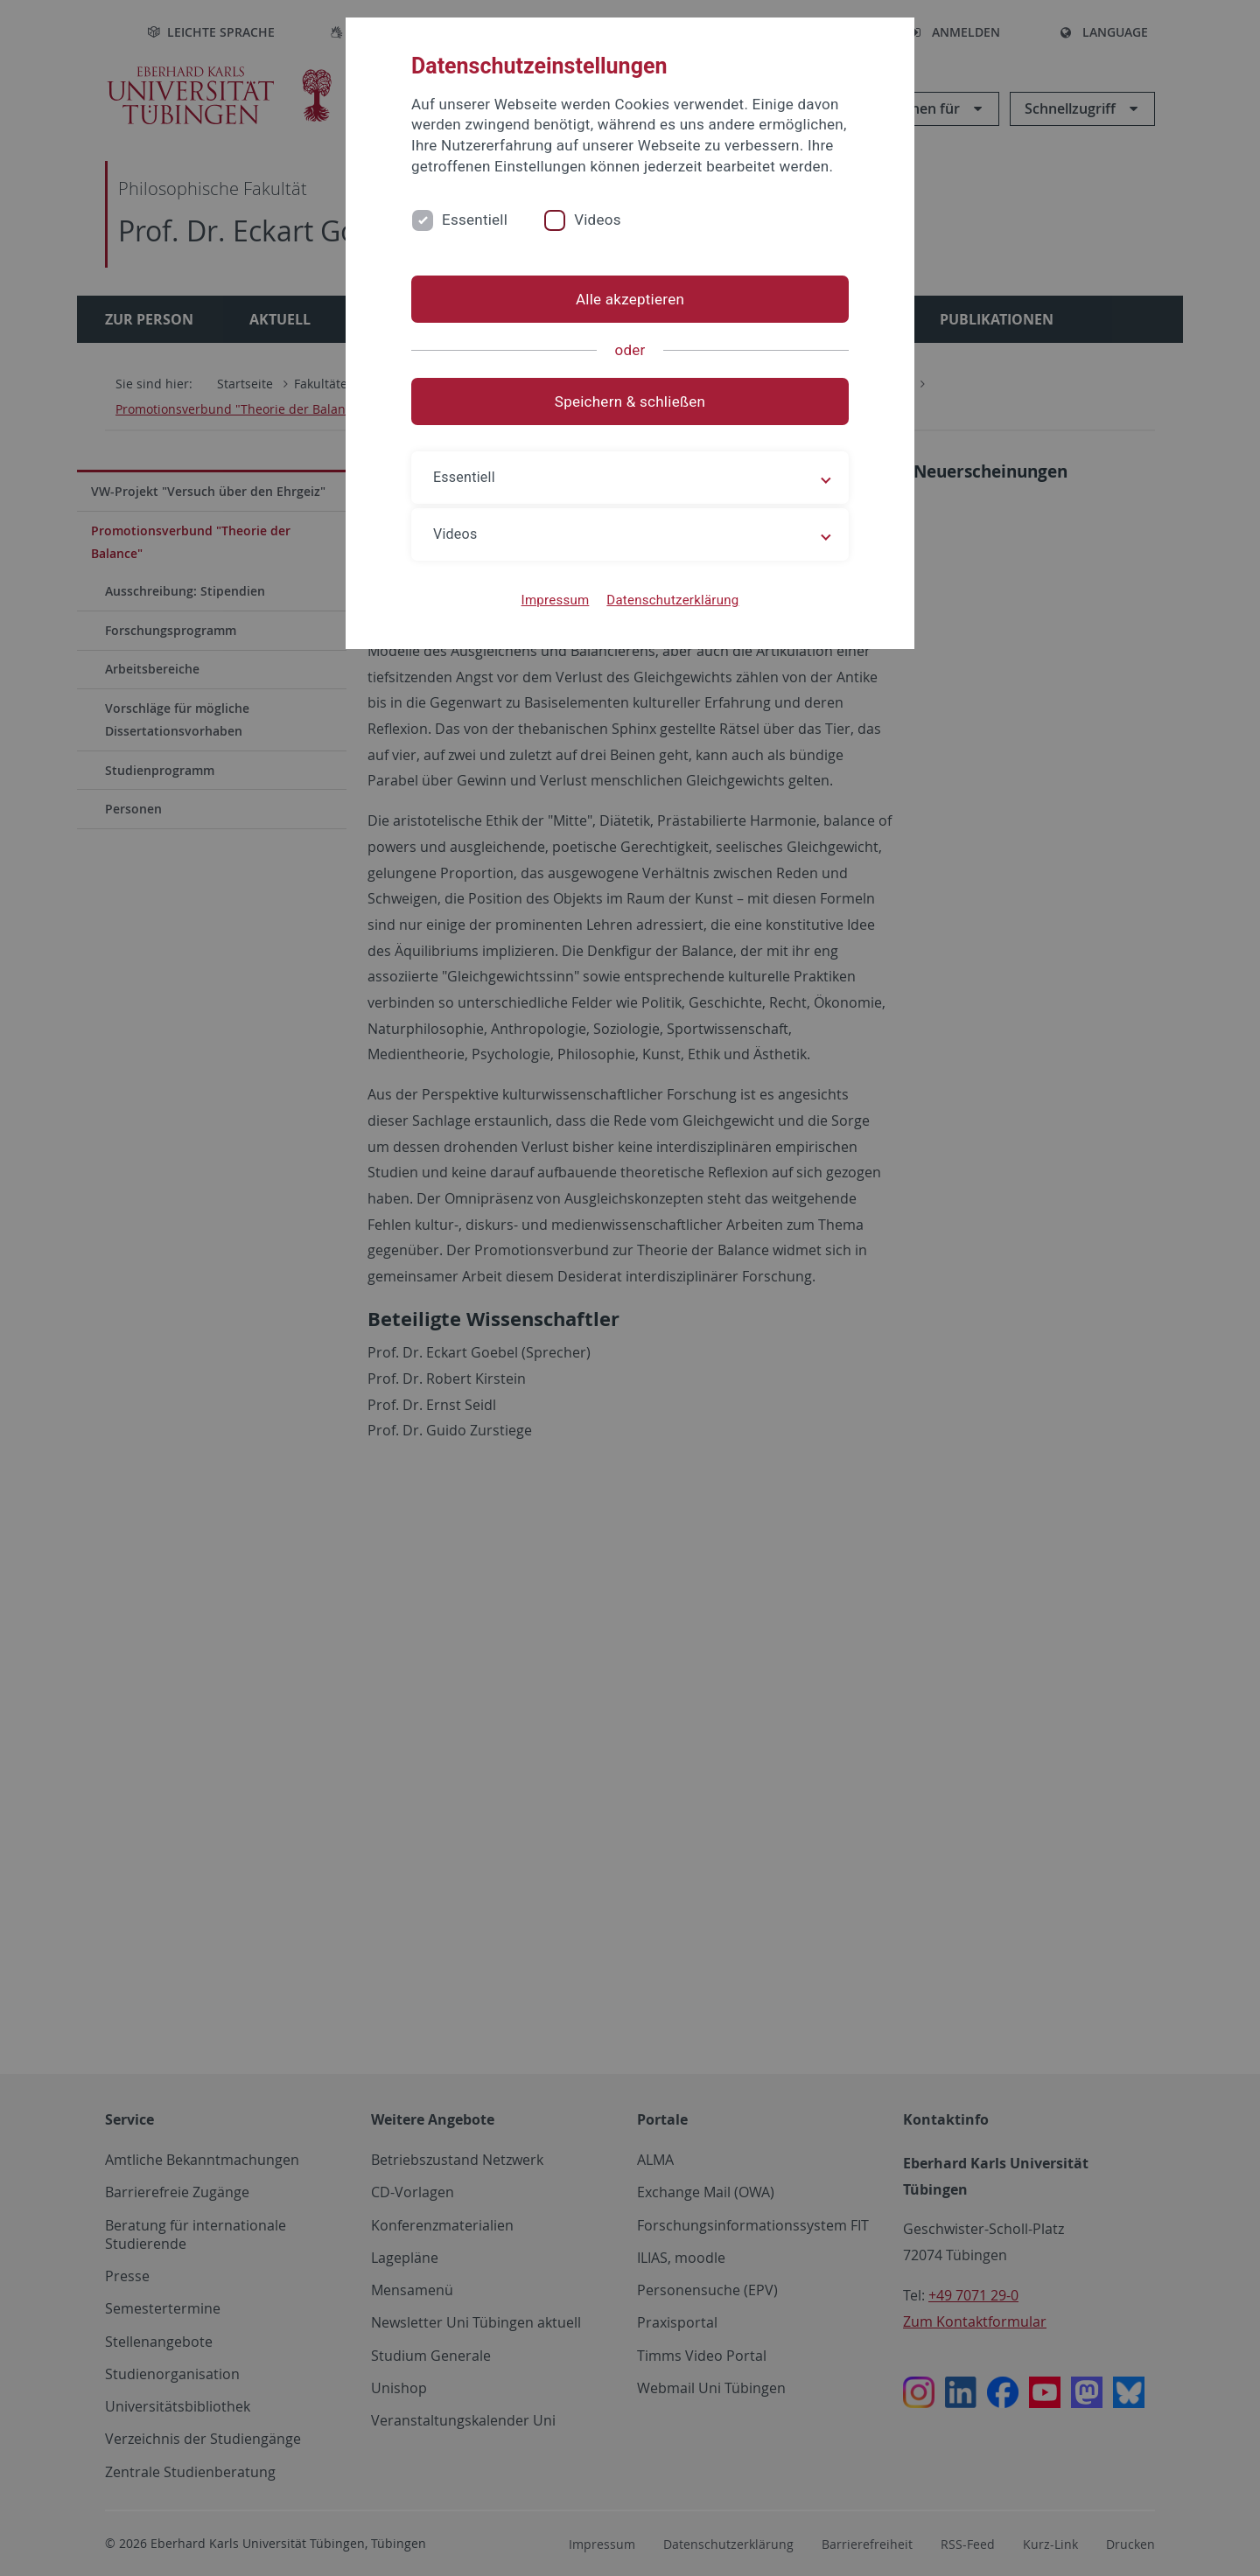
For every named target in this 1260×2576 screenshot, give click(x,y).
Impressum (556, 600)
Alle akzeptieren (630, 299)
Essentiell (475, 219)
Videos (597, 219)
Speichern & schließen (630, 401)
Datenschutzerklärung (672, 600)
